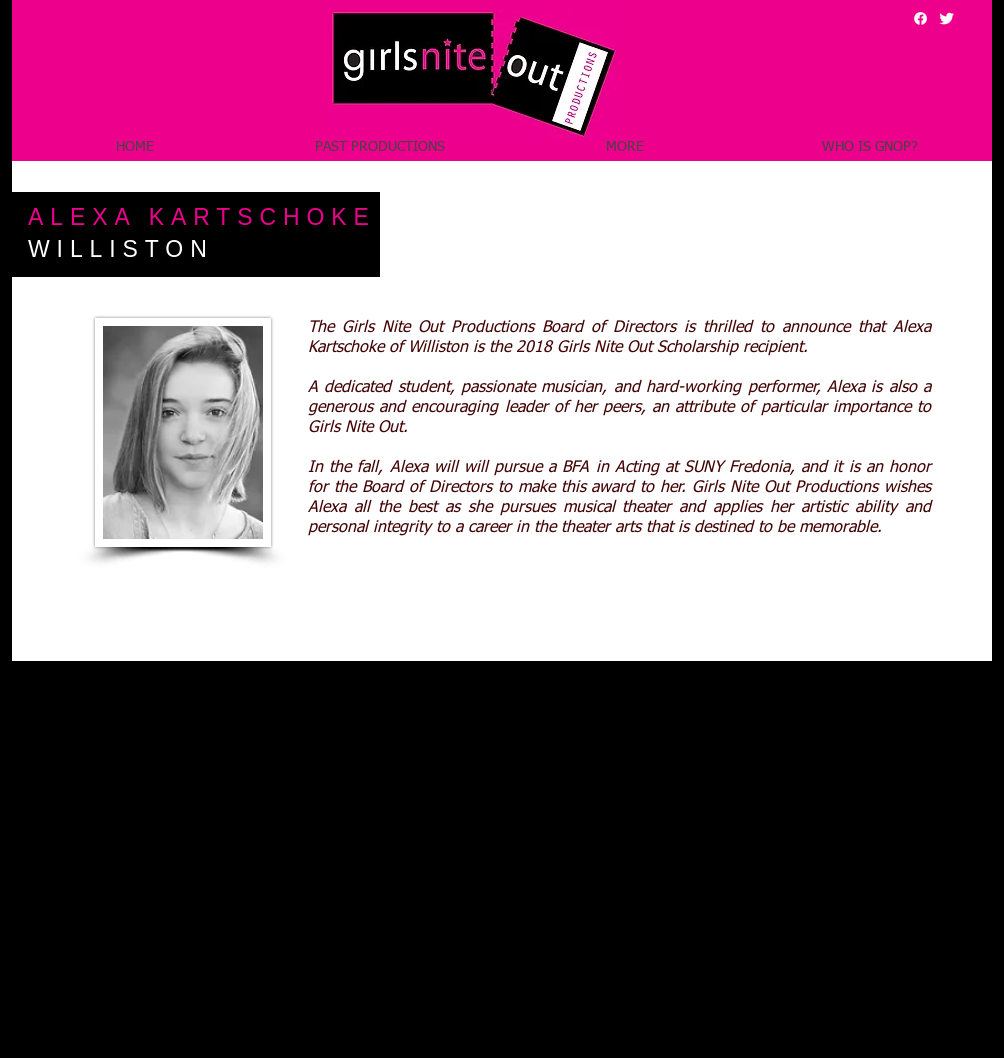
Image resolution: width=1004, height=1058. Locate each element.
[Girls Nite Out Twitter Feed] (946, 18)
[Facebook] (920, 18)
